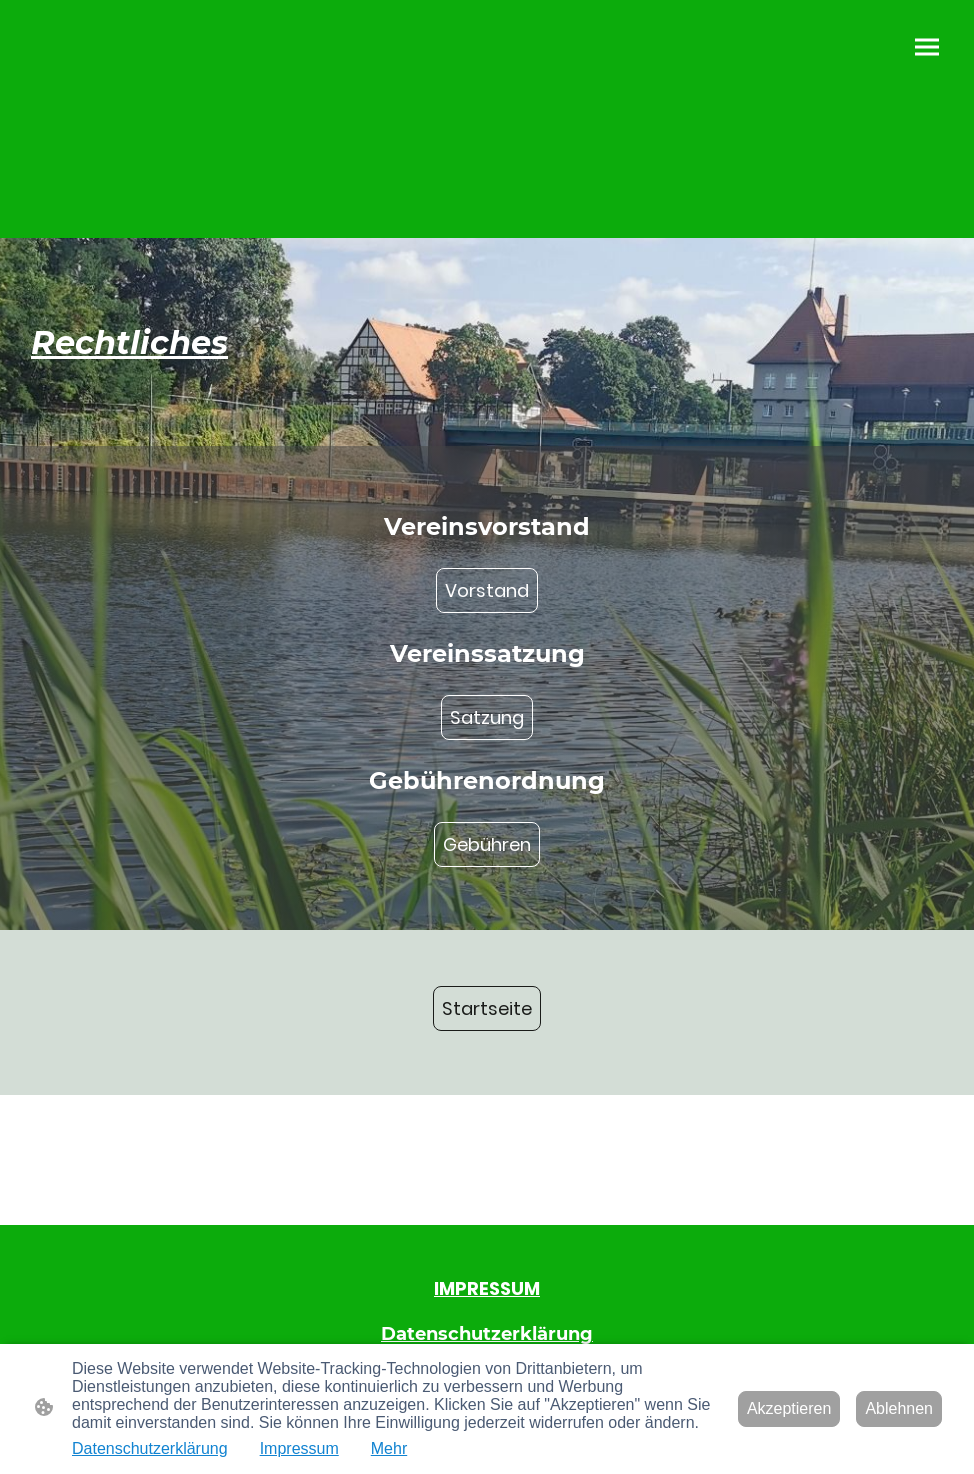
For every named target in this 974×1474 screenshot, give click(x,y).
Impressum (299, 1448)
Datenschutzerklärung (150, 1448)
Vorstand (487, 590)
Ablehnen (899, 1408)
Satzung (487, 717)
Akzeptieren (789, 1408)
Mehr (389, 1448)
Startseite (487, 1008)
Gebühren (487, 844)
